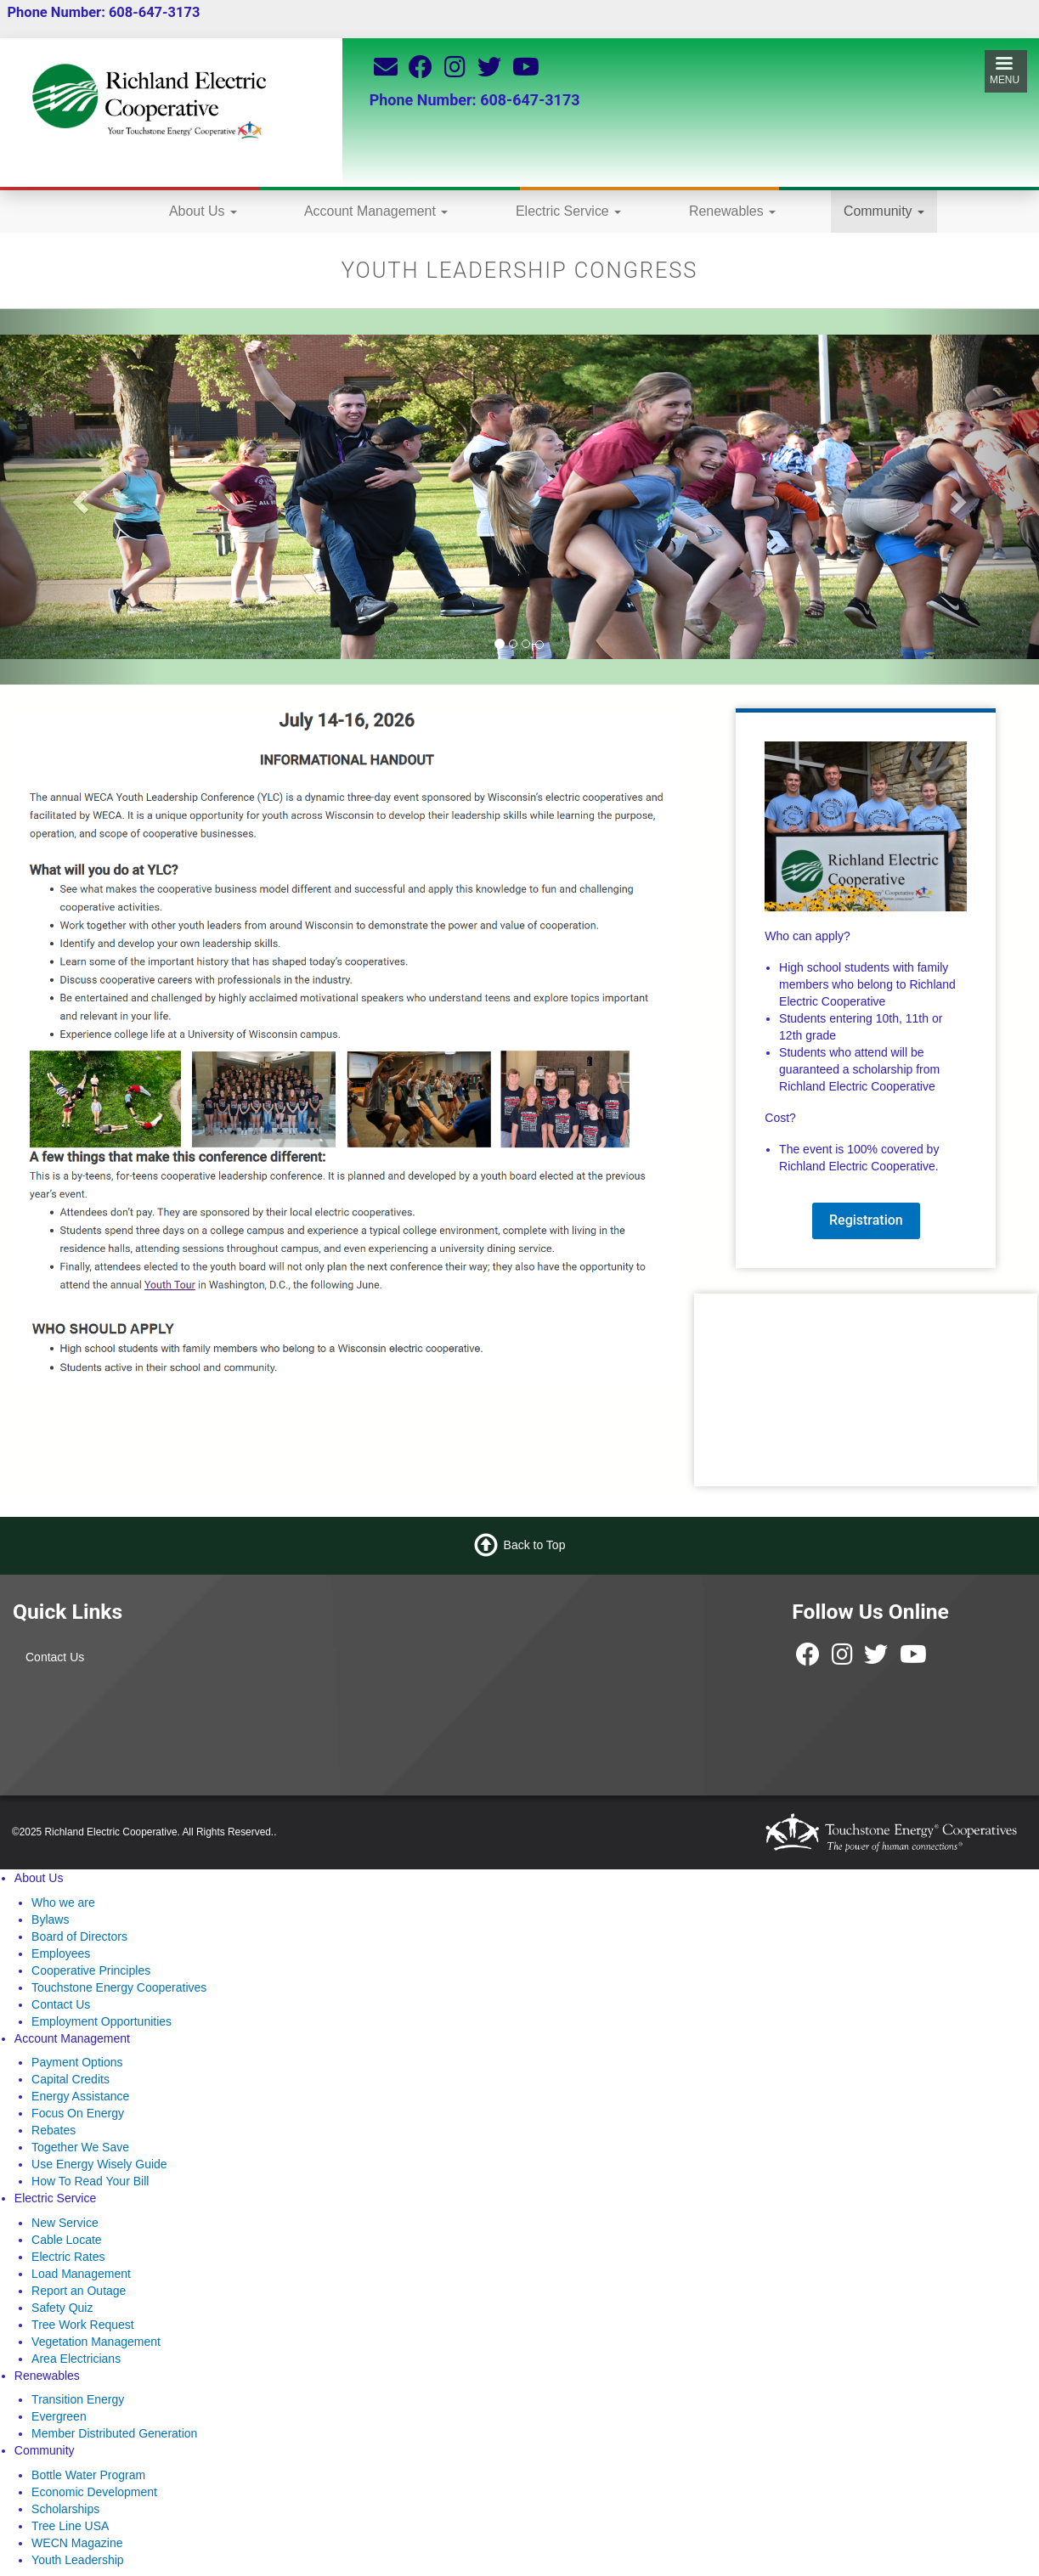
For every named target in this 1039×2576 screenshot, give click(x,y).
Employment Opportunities (101, 2021)
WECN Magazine (76, 2543)
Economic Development (94, 2492)
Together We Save (80, 2147)
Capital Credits (70, 2079)
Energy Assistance (80, 2096)
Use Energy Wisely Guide (99, 2164)
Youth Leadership (77, 2560)
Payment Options (76, 2062)
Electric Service (568, 211)
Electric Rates (67, 2256)
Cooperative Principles (90, 1970)
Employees (60, 1953)
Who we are (63, 1902)
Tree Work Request (82, 2324)
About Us (203, 211)
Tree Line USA (70, 2526)
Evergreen (59, 2416)
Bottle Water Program (88, 2475)
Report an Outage (78, 2290)
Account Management (376, 211)
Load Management (81, 2273)
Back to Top (535, 1545)
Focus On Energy (77, 2113)
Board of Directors (79, 1936)
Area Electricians (76, 2358)
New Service (65, 2222)
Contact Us (54, 1657)
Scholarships (65, 2509)
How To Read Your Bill (90, 2181)
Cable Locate (66, 2239)
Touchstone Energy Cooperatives (118, 1987)
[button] (77, 497)
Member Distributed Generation (114, 2433)
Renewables (732, 211)
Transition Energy (77, 2399)
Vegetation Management (96, 2341)
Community (884, 211)
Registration (866, 1220)
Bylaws (50, 1919)
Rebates (53, 2130)
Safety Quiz (62, 2307)
